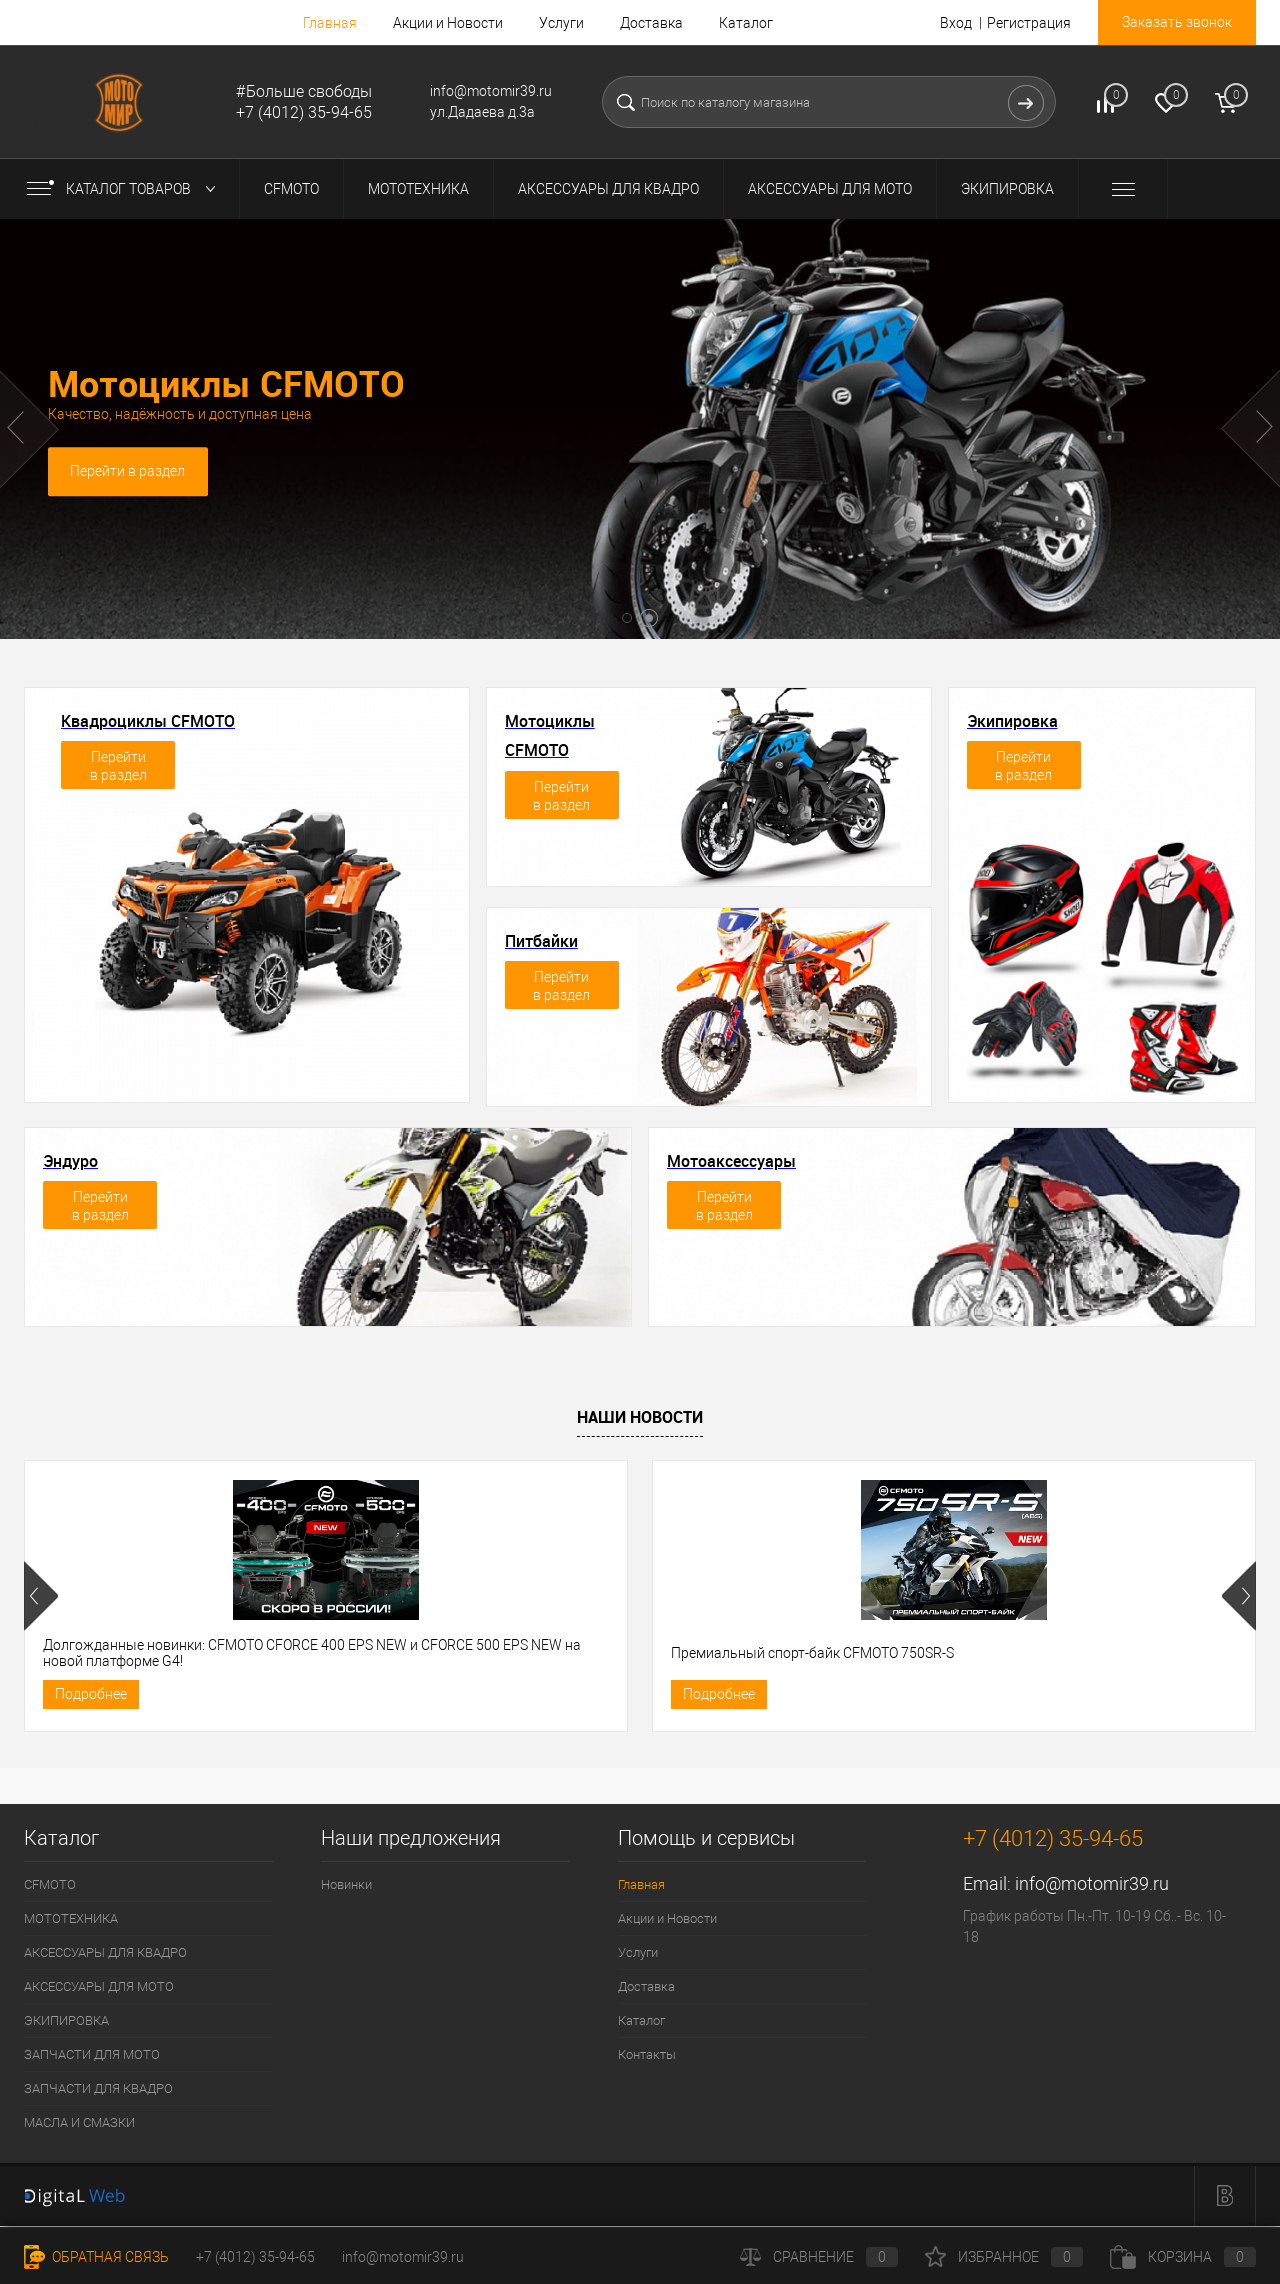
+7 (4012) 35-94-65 (255, 2257)
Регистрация (1029, 23)
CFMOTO (50, 1887)
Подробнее (91, 1695)
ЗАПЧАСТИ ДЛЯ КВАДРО (98, 2091)
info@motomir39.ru (1092, 1886)
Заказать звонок (1177, 22)
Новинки (346, 1887)
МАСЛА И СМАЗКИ (79, 2125)
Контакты (647, 2057)
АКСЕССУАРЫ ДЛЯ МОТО (99, 1989)
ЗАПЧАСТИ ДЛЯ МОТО (92, 2057)
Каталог (746, 23)
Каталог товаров (125, 189)
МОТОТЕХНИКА (71, 1921)
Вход (956, 23)
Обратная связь (96, 2257)
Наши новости (640, 1417)
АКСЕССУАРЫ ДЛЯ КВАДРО (105, 1955)
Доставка (651, 23)
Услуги (561, 23)
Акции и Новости (448, 23)
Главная (330, 23)
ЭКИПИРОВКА (66, 2023)
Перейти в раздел (129, 473)
